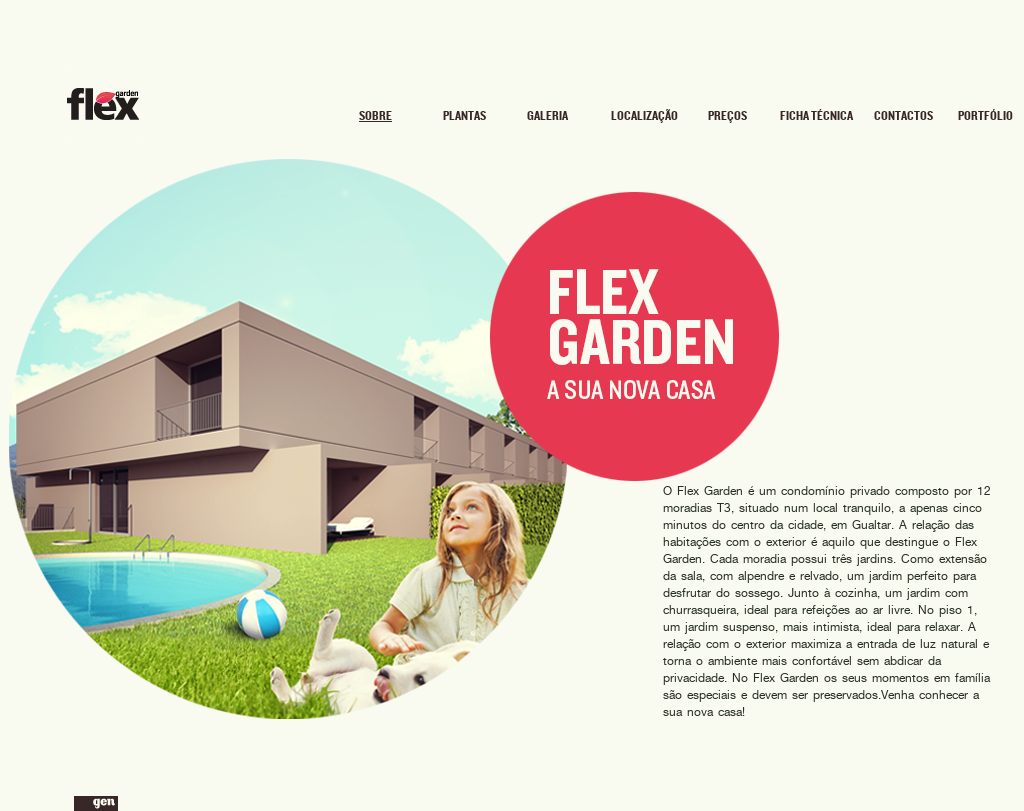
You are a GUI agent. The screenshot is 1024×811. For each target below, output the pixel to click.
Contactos (903, 116)
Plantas (464, 116)
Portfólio (985, 116)
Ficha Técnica (816, 116)
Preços (727, 116)
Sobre (375, 116)
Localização (643, 116)
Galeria (547, 116)
